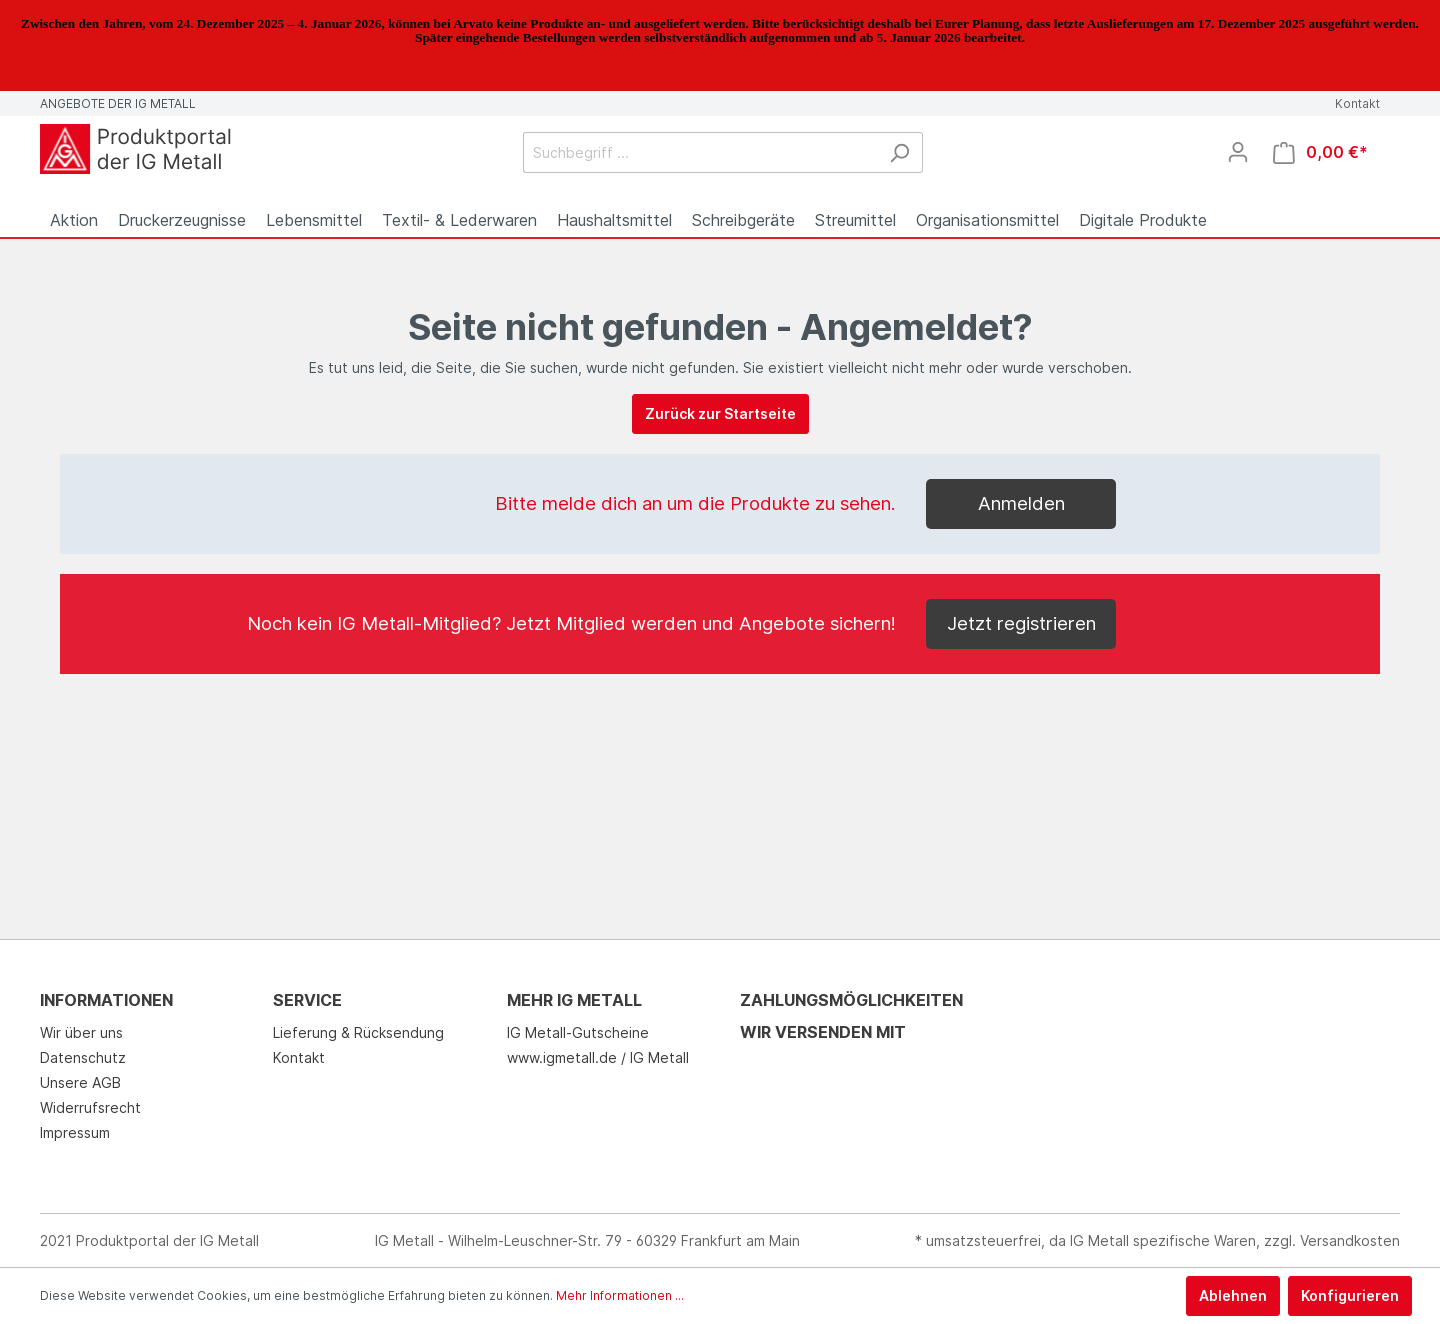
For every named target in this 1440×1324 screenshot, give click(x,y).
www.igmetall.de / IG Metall (598, 1057)
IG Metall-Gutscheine (578, 1032)
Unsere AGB (80, 1082)
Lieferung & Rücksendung (358, 1032)
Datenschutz (83, 1057)
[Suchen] (899, 152)
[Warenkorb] (1320, 152)
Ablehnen (1233, 1295)
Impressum (75, 1132)
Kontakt (1357, 103)
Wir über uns (81, 1032)
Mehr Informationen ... (620, 1295)
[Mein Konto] (1238, 152)
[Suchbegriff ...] (700, 152)
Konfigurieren (1350, 1295)
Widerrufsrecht (90, 1107)
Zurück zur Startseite (720, 413)
